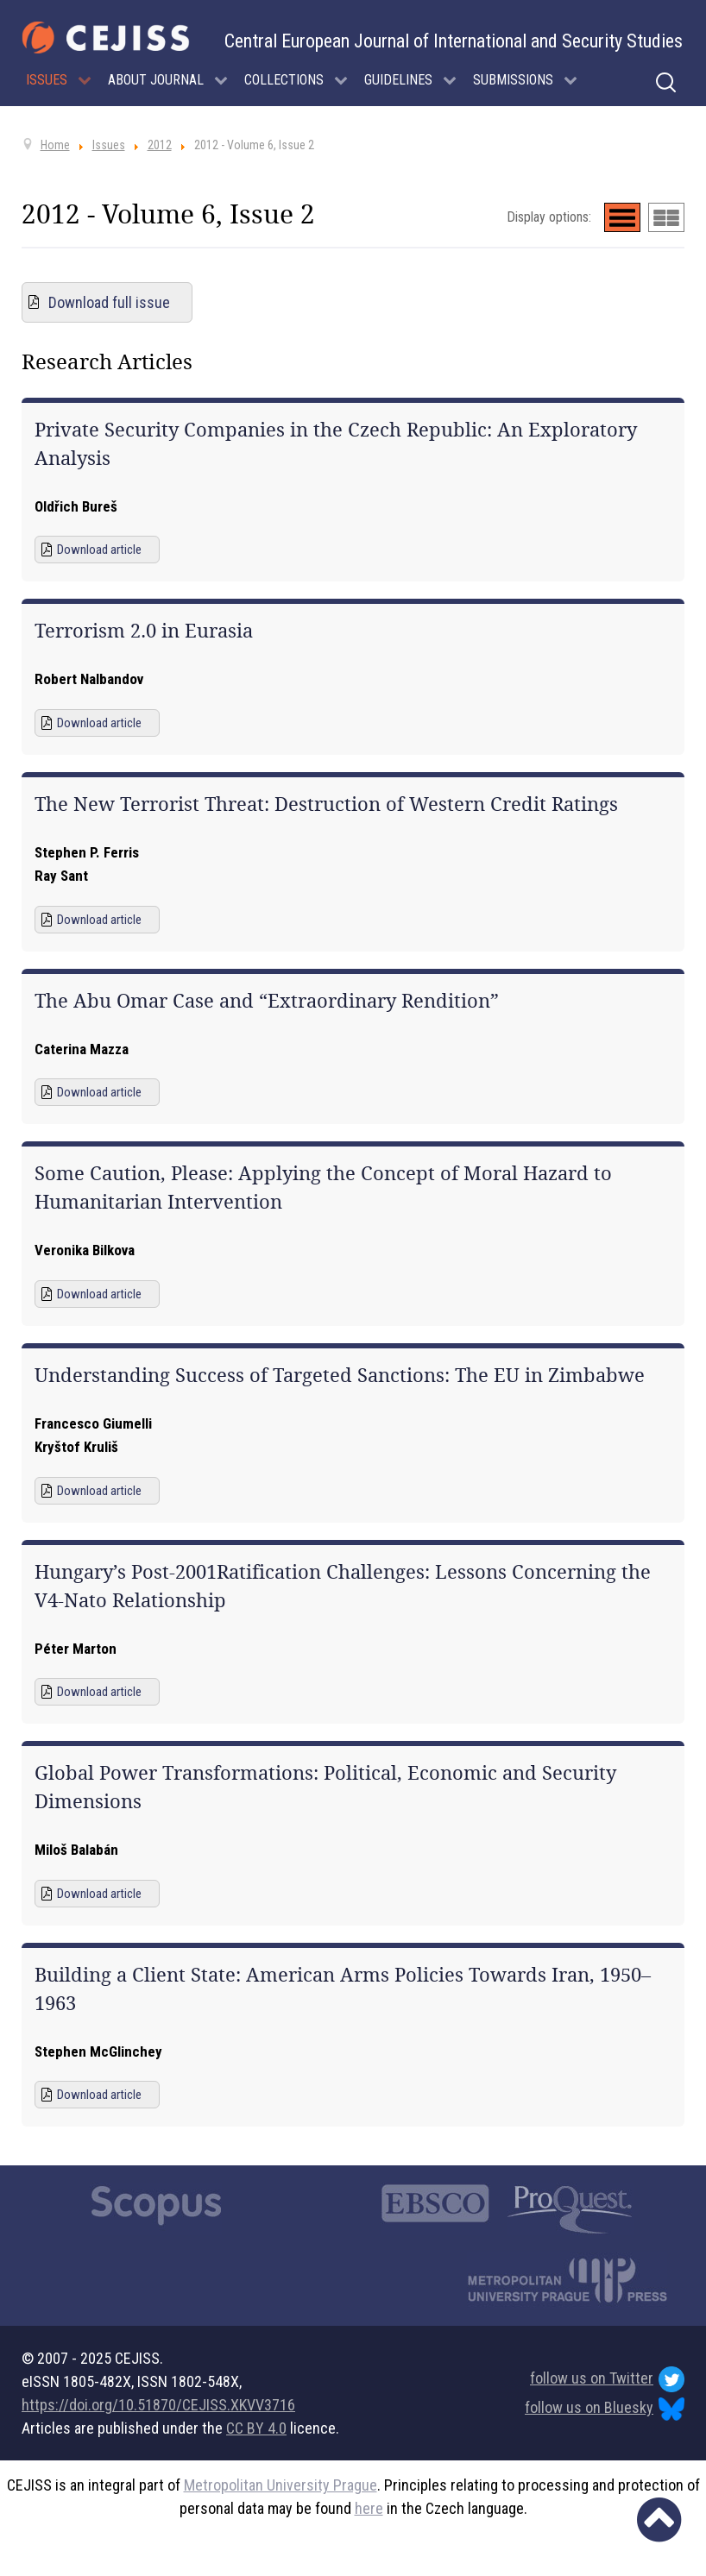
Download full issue (109, 302)
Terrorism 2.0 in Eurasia (144, 631)
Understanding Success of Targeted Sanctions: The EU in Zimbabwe (340, 1375)
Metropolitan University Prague (280, 2485)
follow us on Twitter (607, 2379)
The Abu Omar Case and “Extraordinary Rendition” (267, 1001)
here (369, 2508)
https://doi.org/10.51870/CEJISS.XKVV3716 (158, 2405)
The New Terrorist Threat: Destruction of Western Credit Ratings (326, 804)
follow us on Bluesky (604, 2409)
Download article (99, 549)
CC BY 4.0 (256, 2428)
